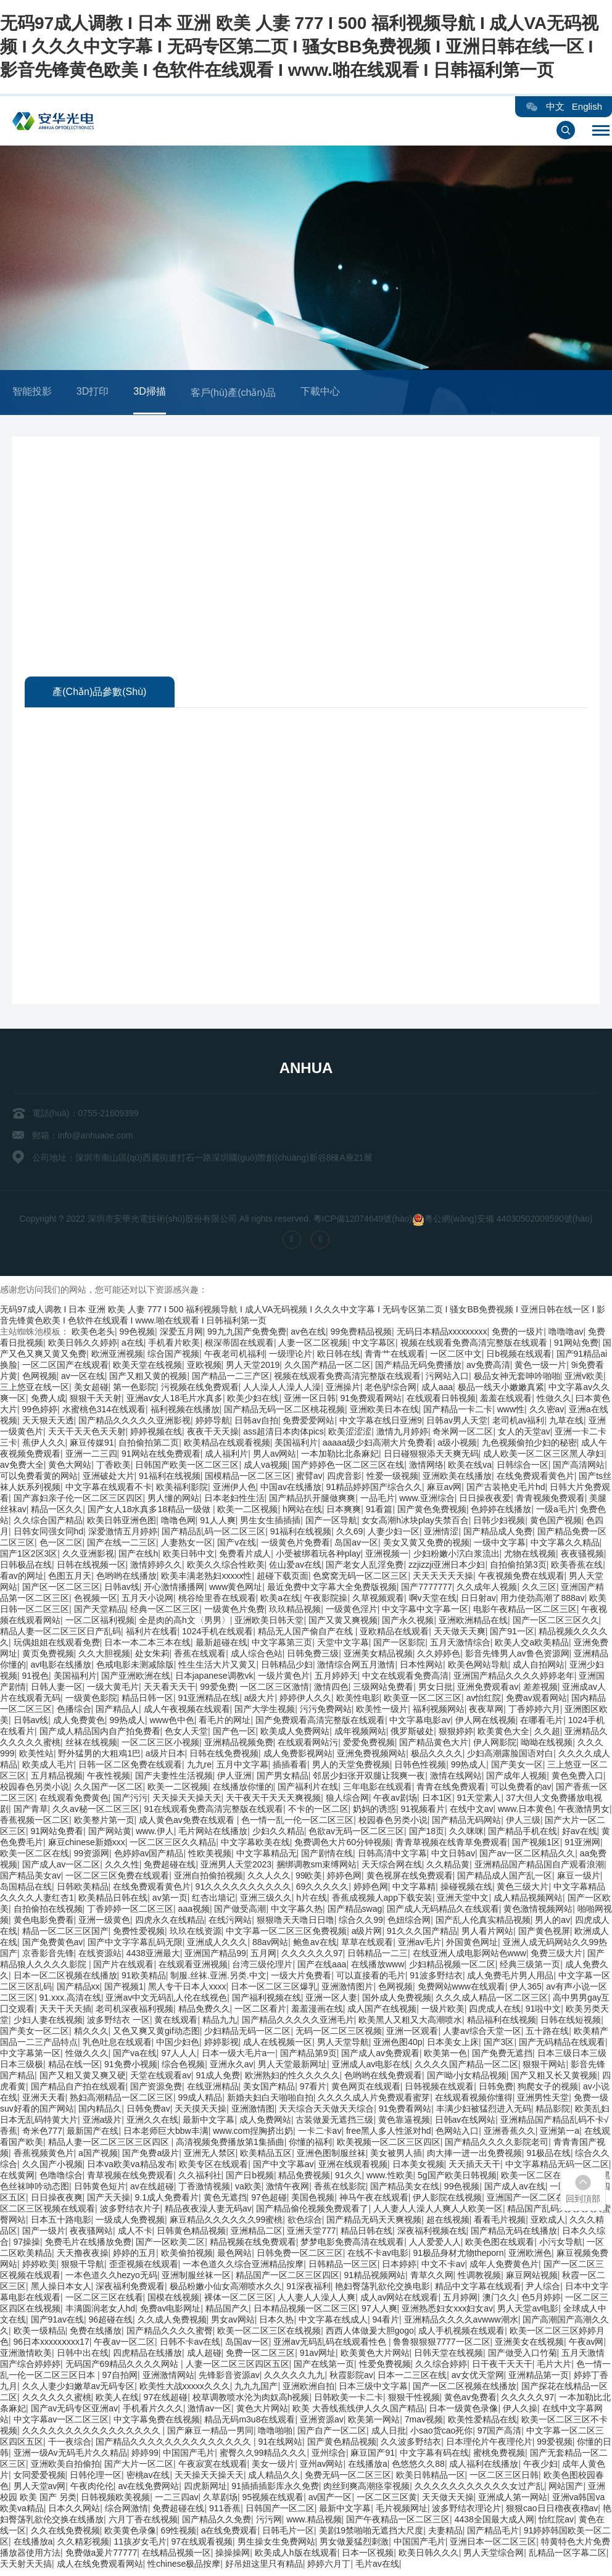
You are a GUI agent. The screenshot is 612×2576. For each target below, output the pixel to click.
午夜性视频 (108, 1778)
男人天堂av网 (40, 2488)
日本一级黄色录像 (463, 2411)
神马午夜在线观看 (373, 2200)
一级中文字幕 (500, 1545)
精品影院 (553, 2111)
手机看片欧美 (174, 1345)
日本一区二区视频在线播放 (65, 1978)
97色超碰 (269, 2200)
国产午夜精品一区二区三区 (398, 2522)
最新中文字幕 (208, 2122)
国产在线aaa (321, 1967)
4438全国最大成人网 (494, 2522)
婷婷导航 (213, 1423)
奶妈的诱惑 (374, 1811)
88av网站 (270, 1944)
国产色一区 (234, 1734)
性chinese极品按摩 (183, 2566)
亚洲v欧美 (583, 1378)
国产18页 (427, 1833)
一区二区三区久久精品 (173, 1845)
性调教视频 (479, 2277)
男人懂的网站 (173, 1500)
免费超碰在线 (170, 1867)
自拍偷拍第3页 (518, 1567)
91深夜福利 (308, 2289)
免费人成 (48, 1400)
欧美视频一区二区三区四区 (388, 2144)
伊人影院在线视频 (447, 2200)
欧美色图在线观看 (499, 2244)
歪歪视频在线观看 (143, 2266)
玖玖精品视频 (295, 1611)
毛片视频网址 (402, 2511)
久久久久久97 (527, 2400)
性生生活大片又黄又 (217, 1667)
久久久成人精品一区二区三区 (492, 2000)
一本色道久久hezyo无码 (111, 2277)
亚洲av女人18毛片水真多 (174, 1400)
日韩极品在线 (26, 1567)
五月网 (263, 1956)
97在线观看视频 (202, 2544)
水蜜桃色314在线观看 (104, 1412)
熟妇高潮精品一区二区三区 (121, 2100)
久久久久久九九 (294, 2377)
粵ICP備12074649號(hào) (362, 1221)
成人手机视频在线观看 (461, 2333)
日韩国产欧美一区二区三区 (187, 1467)
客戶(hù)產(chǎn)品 (233, 392)
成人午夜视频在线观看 (187, 1711)
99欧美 (309, 1878)
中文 (555, 106)
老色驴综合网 (390, 1389)
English (587, 106)
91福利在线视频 (170, 1478)
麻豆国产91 (372, 2455)
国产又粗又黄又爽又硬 (82, 2078)
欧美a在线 (280, 1600)
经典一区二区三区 (164, 1611)
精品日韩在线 (366, 2233)
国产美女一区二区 (34, 2033)
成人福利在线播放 (483, 2466)
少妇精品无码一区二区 (247, 2033)
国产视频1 (124, 1989)
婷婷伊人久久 (305, 1700)
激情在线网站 (456, 1778)
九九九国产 (256, 2388)
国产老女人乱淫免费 (364, 1567)
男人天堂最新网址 (292, 2067)
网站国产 (565, 2488)
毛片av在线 (377, 2566)
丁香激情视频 (204, 2189)
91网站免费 (576, 1345)
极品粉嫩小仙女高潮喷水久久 (226, 2289)
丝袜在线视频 (91, 1745)
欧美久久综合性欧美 (226, 1567)
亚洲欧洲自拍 (308, 2388)
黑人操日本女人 (61, 2289)
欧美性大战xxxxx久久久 (184, 2388)
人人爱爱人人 (435, 2244)
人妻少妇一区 (394, 1534)
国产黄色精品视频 (341, 2444)
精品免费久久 (204, 2011)
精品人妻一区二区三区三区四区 (110, 2144)
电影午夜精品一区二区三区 (525, 1611)
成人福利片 (226, 1456)
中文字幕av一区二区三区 (61, 2422)
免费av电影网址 (170, 2311)
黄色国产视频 (556, 1523)
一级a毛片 (556, 1511)
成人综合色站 (257, 1656)
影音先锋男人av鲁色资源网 (517, 1656)
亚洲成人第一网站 (512, 2499)
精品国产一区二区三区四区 (287, 2277)
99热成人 (127, 1722)
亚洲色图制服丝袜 (331, 2155)
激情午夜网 (287, 2189)
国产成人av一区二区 (61, 1867)
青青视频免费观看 (550, 1500)
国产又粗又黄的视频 (148, 1378)
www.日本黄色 (525, 1811)
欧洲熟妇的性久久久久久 (292, 2078)
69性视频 (179, 2533)
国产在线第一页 (324, 2366)
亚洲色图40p (397, 2044)
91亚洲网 (582, 1845)
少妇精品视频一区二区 (452, 1967)
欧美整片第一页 (104, 1822)
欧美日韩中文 (189, 1556)
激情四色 (331, 1689)
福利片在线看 (152, 1634)
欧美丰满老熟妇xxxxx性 (206, 1578)
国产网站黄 (109, 1833)
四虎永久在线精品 (169, 1922)
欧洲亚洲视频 (117, 1356)
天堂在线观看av (160, 2078)
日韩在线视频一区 (91, 1567)
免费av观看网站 (536, 1700)
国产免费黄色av (52, 1944)
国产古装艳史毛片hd (505, 1489)
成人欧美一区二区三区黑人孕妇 (543, 1456)
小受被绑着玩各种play (318, 1556)
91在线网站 (280, 2444)
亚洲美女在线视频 (529, 2344)
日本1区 (437, 1800)
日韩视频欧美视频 (115, 2499)
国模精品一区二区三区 (248, 1478)
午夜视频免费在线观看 (521, 1578)
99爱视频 (555, 2444)
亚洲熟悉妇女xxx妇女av (447, 2311)
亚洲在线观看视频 (352, 2166)
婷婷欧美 (39, 2266)
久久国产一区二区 (108, 1789)
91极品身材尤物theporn (458, 2255)
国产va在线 (135, 2055)
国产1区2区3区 (28, 1556)
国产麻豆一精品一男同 (210, 2433)
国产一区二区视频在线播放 (464, 2388)
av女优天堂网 (478, 2377)
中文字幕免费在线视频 (157, 2422)
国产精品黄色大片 (433, 1745)
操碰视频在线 (466, 1889)
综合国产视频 (173, 1356)
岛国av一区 (356, 1545)
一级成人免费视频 (130, 2222)
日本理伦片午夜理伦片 (489, 2444)
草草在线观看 (367, 1944)
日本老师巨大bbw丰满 (166, 2133)
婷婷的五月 (134, 2255)
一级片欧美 (443, 2011)
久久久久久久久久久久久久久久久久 (92, 2433)
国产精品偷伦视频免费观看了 (312, 2211)
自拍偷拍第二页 (148, 1445)
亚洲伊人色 (234, 1489)
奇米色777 (42, 2133)
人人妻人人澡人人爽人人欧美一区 (438, 2211)
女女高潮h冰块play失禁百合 (415, 1523)
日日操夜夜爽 (57, 2200)
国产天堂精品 (100, 1611)
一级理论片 (290, 1356)
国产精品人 (117, 1711)
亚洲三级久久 (266, 1900)
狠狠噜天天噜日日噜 (295, 1922)
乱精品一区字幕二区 (567, 2555)
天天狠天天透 (48, 1423)
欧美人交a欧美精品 (532, 1645)
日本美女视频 (418, 2166)
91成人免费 (218, 2078)
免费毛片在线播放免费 (88, 2244)
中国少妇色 (177, 2044)
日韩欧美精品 (83, 1889)
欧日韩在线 (338, 1356)
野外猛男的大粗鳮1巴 (99, 1756)
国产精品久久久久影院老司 (496, 2144)
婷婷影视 (221, 2044)
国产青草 (31, 1811)
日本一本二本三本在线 (147, 1645)
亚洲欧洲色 (530, 2255)
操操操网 (232, 2555)
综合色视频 (183, 2067)
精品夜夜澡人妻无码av (208, 2211)
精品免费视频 (304, 2178)
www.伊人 (154, 1833)
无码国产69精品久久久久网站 (123, 2366)
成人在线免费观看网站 (100, 2566)
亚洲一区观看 (412, 2033)
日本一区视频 (368, 2555)
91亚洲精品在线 (209, 1700)
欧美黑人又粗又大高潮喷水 (410, 2022)
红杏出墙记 (213, 1900)
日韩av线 (121, 1589)
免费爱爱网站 (308, 1423)
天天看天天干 (170, 1689)
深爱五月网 (181, 1334)
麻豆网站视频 (532, 2277)
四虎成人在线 (495, 2011)
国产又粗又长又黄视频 (554, 2078)
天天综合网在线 (392, 1867)
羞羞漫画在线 (317, 2011)
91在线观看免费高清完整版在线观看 (213, 1811)
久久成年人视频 (487, 1589)
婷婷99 (145, 2455)
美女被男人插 (396, 2155)
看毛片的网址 (224, 1722)
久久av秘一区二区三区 (95, 1811)
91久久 (348, 2178)
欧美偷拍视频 (187, 2255)
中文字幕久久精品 (565, 1545)
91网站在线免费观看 (161, 1456)
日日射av (478, 1600)
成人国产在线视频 (381, 2011)
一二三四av (177, 2499)
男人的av (552, 1922)
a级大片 (259, 1700)
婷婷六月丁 (328, 2566)
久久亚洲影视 (88, 1556)
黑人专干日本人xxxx (187, 1989)
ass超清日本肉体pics (283, 1434)
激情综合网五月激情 (356, 1667)
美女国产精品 (269, 2089)
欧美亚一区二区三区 (422, 1700)
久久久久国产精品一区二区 (466, 2067)
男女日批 (435, 1689)
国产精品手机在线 (522, 1833)
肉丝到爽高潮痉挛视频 (366, 2488)
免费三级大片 (556, 1956)
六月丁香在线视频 (143, 2522)
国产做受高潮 (240, 1911)
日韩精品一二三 (377, 1956)
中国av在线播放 (290, 1489)
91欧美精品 (144, 1978)
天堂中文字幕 (343, 1645)
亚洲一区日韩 (310, 1400)
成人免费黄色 (79, 1722)
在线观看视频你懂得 (474, 2100)
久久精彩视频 (83, 2544)
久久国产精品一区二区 (327, 1367)
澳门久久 (499, 2300)
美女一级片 (273, 2466)
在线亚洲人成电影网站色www (469, 1956)
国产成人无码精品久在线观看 (443, 1911)
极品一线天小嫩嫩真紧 (501, 1389)
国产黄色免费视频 (431, 1511)
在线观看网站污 (308, 1745)
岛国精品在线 (26, 1889)
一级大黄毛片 (113, 1689)
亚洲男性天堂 (543, 2100)
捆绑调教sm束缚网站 (316, 1867)
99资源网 (92, 1856)
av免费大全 (22, 1467)
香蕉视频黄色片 (44, 2155)
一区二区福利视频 (99, 1622)
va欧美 (248, 2189)
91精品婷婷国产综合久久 (374, 1489)
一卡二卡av (320, 2133)
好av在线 (579, 1833)
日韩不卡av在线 (190, 2344)
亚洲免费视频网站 (371, 1756)
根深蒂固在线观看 (239, 1345)
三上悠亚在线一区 (34, 1389)
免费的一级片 (518, 1334)
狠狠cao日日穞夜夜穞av (552, 2511)
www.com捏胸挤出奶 (253, 2133)
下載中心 (320, 391)
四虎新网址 (205, 2488)
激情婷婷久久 (156, 1567)
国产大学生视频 (264, 1711)
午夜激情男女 (584, 1811)
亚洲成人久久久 (217, 1944)
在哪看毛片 (541, 1722)
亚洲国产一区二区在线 (530, 2200)
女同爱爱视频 (39, 2477)
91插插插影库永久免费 (275, 2488)
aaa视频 (194, 1911)
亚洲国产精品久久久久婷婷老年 (513, 1678)
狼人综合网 (347, 1800)
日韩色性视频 (420, 1767)
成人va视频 (265, 1467)
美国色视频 (312, 2200)
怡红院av (556, 2522)
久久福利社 (199, 2178)
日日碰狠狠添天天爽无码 (431, 1456)
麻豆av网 (444, 1489)
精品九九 (219, 2022)
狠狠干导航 (82, 2266)
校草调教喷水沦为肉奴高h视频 (251, 2400)
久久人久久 (269, 1878)
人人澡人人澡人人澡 (282, 1389)
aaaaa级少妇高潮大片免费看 (378, 1445)
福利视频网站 (439, 1711)
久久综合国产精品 (48, 1523)
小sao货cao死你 (441, 2433)
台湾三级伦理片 (262, 1967)
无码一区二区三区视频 (339, 2033)
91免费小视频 (130, 2067)
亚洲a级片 (102, 2122)
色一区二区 (61, 1545)
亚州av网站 (322, 2466)
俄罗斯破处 (412, 1734)
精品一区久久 (57, 1511)
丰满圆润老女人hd (100, 2311)
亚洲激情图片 (347, 1989)
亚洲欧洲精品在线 (473, 1622)
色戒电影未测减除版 (135, 1667)
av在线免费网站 (148, 2488)
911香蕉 (225, 2511)
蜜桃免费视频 (499, 2455)
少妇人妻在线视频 (48, 2022)
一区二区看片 (260, 2011)
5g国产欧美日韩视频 (457, 2178)
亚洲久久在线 (152, 2122)
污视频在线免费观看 (200, 1389)
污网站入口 (447, 1378)
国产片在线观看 (123, 1967)
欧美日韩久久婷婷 (82, 1345)
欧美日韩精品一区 (430, 2477)
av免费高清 (488, 1367)
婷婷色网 (344, 1878)
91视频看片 (423, 1811)
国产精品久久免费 (216, 2522)
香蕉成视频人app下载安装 (382, 1900)
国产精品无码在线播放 (514, 2233)
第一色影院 (134, 1389)
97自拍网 (120, 2377)
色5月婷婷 (541, 2300)
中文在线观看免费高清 (405, 1678)
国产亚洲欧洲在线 (135, 1678)
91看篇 (379, 1511)
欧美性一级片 (382, 1711)
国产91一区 (512, 1634)
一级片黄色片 (284, 1678)
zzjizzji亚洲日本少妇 (446, 1567)
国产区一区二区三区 (61, 1589)
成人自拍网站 (538, 1667)
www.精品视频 (313, 2522)
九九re (199, 1767)
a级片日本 (165, 1756)
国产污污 (130, 1800)
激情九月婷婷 (402, 1434)
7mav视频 (424, 2422)
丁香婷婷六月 (534, 1711)
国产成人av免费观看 (380, 2055)
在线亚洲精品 (213, 2089)
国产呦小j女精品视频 (467, 2078)
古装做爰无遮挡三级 (334, 2122)
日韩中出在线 (83, 2355)
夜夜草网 (486, 1711)
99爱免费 (218, 1689)
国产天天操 (108, 2200)
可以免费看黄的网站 (39, 1478)
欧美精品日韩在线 (112, 1900)
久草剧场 (220, 2499)
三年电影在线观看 (377, 1789)
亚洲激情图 (253, 2111)
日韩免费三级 (313, 1656)
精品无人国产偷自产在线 (306, 1634)
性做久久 (554, 1400)
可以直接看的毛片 (370, 1978)
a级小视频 (457, 1445)
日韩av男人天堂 (456, 1423)
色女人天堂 (186, 1734)
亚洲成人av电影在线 (371, 2067)
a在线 (133, 1345)
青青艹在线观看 (395, 1356)
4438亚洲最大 (153, 1956)
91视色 (35, 1678)
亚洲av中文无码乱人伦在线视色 (166, 2000)
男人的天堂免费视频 (351, 1767)
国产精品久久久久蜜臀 (169, 2333)
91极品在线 (548, 2155)
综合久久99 (361, 1922)
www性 (510, 1412)
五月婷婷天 (336, 1678)
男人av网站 (275, 1456)
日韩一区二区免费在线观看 (130, 1767)
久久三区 (539, 1589)
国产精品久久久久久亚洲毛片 (298, 2022)
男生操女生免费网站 (276, 2544)
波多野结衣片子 (130, 2211)
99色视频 (137, 1334)
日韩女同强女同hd (49, 1534)
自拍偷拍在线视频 (48, 1911)
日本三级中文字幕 (373, 2388)
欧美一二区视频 (247, 1511)
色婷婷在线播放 (501, 1511)
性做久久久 (87, 2055)
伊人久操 (520, 2411)
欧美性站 (36, 1756)
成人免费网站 (265, 2122)
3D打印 (92, 391)
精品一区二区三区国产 (65, 1933)
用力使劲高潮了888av (542, 1600)
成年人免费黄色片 (504, 2266)
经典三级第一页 (530, 1967)
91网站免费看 (57, 1833)
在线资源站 (100, 1956)
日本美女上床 (453, 2044)
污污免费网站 (326, 1711)
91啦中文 (543, 2011)
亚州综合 (329, 2455)
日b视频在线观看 (519, 1356)
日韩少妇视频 (499, 1523)
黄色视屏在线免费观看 (409, 1878)
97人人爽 (379, 2311)
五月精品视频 (57, 1778)
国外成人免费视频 (396, 2000)
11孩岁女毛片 (140, 2544)
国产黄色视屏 (544, 1933)
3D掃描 (149, 391)
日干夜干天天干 (502, 2366)
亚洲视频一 (386, 1556)
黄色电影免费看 (44, 1922)
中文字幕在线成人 (333, 2322)
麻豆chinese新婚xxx (86, 1845)
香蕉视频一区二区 (34, 1822)
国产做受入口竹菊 (522, 2355)
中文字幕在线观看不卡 (108, 1489)
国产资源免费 (156, 2089)
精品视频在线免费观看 (253, 2244)
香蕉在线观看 (200, 1656)
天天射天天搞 (26, 2566)
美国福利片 (296, 1445)
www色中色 (172, 1722)
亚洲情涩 (441, 1534)
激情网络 (426, 1467)
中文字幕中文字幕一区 (425, 1611)
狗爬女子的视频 (548, 2089)
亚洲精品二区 (257, 2233)
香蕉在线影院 (340, 2189)
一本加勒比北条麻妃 (340, 1456)
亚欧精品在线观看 (394, 1634)
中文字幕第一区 (30, 2055)
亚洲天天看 (43, 2100)
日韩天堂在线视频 (448, 2355)
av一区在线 (83, 1378)
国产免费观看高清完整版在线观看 (320, 1722)
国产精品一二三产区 (231, 1378)
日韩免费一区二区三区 (300, 2255)
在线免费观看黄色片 (535, 1478)
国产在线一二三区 (121, 1545)
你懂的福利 (310, 2144)
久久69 (349, 1534)
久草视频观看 (378, 1600)
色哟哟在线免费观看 (383, 2078)
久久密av (546, 1412)
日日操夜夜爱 (485, 1500)
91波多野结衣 (436, 1978)
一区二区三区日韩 (504, 2477)
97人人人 (179, 2055)
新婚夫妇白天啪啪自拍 (270, 2100)
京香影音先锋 (48, 1956)
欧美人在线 (117, 2400)
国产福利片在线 (308, 1789)
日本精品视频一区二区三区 (305, 2311)
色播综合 (74, 1711)
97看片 (313, 2089)
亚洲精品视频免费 (238, 1745)
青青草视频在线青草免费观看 (451, 1845)
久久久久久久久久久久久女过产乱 (479, 2488)
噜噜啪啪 (275, 2433)
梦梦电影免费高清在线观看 (352, 2244)
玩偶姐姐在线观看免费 (57, 1645)
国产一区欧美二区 (170, 2244)
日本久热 (276, 2322)
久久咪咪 (466, 1833)
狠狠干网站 (544, 2067)
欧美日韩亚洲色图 (121, 1523)
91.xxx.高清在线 (70, 2000)
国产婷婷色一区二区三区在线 (348, 1467)
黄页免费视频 (48, 1656)
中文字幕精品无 (266, 1856)
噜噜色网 (178, 1523)
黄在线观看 (175, 2022)
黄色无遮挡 (225, 2200)
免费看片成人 (245, 1556)
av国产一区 (330, 2499)
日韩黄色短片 (100, 2189)
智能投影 (32, 391)
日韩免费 (496, 2089)
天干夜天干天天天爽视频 (273, 1800)
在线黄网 (17, 2178)
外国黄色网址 (472, 1944)
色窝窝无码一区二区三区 (360, 1578)
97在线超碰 (166, 2400)
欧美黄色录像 (130, 2533)
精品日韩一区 (147, 1700)
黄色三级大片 (522, 1889)
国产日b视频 (250, 2178)
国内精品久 (100, 2111)
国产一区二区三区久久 (556, 1622)
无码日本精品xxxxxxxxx (442, 1334)
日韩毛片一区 (288, 2533)
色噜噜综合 (61, 2178)
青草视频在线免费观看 (130, 2178)
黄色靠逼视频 (404, 2122)
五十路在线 (547, 2033)
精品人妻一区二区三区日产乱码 (60, 1634)
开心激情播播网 (174, 1589)
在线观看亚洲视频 (193, 1967)
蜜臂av (309, 1478)
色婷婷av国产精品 (149, 1856)
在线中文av (472, 1811)
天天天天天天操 (443, 1578)
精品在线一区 (74, 2067)
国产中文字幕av (283, 2166)
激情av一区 (209, 2411)
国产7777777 (426, 1589)
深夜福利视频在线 (431, 2233)
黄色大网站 (69, 1467)
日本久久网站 (74, 2511)
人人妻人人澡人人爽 (316, 2300)
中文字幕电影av (419, 1722)
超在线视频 (447, 2222)
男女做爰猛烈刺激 (354, 2544)
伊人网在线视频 (485, 1722)
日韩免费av (148, 2111)
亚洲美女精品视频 (378, 1656)
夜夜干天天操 (213, 1434)
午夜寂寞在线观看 (212, 2466)
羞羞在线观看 (506, 1400)
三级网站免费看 (383, 1689)
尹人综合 (543, 2289)
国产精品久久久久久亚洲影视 (134, 1423)
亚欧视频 (204, 1367)
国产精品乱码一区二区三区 (213, 1534)
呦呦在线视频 (547, 1745)
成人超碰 (204, 2355)
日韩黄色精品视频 (191, 2233)
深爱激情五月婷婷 (122, 1534)
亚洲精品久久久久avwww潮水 (461, 2322)
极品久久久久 (437, 1756)
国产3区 (499, 2044)
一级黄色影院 (91, 1700)
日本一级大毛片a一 (239, 2055)
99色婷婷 (40, 1412)
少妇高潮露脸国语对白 (510, 1756)
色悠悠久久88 (418, 2466)
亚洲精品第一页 (538, 2377)
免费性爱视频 (139, 1933)
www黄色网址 (235, 1589)
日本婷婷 (399, 2266)
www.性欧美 (389, 2178)
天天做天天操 (448, 2499)
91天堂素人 (479, 1800)
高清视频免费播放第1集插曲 (230, 2144)
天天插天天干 (474, 2166)
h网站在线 (302, 1511)
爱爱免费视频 (369, 1745)
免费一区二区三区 (260, 2355)
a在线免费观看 (229, 2533)
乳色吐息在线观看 (117, 2044)
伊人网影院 (494, 1745)
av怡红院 (484, 1700)
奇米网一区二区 (462, 1434)
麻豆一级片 (578, 1878)
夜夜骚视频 (582, 1556)
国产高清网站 (579, 1467)
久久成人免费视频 (172, 2322)
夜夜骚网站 (91, 2233)
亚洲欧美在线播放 (457, 1478)
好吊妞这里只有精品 (264, 2566)
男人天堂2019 (252, 1367)
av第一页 (170, 1900)
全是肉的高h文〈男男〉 (184, 1622)
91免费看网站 (405, 2111)
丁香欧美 (113, 1467)
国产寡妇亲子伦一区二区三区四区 (78, 1500)
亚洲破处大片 (108, 1478)
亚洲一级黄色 (104, 1922)
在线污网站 (230, 1922)
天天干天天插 (65, 2011)
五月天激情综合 (460, 1645)
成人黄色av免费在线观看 (188, 1822)
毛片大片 (554, 2366)
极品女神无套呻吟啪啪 (517, 1378)
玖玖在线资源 (195, 1933)
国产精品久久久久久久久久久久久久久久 (175, 2444)
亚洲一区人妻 (331, 2000)
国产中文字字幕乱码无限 (135, 1944)
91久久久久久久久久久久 (244, 1889)
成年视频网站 (360, 1734)
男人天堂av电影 (527, 2311)
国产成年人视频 (516, 1778)
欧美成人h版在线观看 (296, 2555)
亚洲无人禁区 (210, 2155)
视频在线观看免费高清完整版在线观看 (475, 1345)
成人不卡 (135, 2233)
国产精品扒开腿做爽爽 (312, 1500)
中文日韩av (453, 1856)
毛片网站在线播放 (212, 1833)
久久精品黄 (447, 1867)
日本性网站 (421, 1667)
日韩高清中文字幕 (392, 1856)
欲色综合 (304, 2222)
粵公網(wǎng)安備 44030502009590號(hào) (508, 1221)
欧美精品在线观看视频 (227, 1445)
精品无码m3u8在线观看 (249, 2422)
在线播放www (377, 1967)
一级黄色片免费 (234, 1611)
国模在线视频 (173, 2300)
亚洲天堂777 (311, 2233)
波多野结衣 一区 (118, 2022)
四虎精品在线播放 (147, 2355)
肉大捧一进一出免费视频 (474, 2155)
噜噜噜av (566, 1334)
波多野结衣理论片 (466, 2511)
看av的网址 (22, 1578)
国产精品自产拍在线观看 (78, 2089)
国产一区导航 (331, 1523)
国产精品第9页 (308, 2055)
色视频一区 (95, 1600)
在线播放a (367, 2466)
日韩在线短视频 (570, 2022)
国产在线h (138, 1556)
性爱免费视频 (385, 2366)
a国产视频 (98, 2155)
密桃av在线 (148, 2477)
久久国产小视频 (52, 2166)
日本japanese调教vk (214, 1678)
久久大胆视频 (104, 1656)
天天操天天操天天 (186, 1800)
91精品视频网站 (374, 2277)
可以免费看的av (521, 1789)
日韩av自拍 (256, 1423)
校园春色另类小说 (34, 1789)
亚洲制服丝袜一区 (196, 2277)
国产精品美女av (30, 1878)
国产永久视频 (408, 1622)
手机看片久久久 (153, 2411)
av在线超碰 (152, 2189)
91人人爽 (218, 1523)
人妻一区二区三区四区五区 (237, 2366)
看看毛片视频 (500, 2222)
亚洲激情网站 (168, 2377)
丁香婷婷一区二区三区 (130, 1911)
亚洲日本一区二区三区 (493, 2544)
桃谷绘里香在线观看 (217, 1600)
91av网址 (318, 2355)
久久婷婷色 (438, 1656)
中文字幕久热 (297, 1911)
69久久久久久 (322, 1889)
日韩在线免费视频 (223, 1756)
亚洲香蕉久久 (510, 2133)
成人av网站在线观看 (399, 2300)
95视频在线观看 (273, 2499)
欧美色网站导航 (478, 1667)
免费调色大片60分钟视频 (342, 1845)
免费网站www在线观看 (461, 1989)
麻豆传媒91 (92, 1445)
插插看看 (290, 1767)
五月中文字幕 (242, 1767)
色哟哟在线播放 (126, 1578)
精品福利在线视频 (501, 2022)
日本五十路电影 (61, 2222)
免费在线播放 (96, 2333)
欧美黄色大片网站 (375, 2355)
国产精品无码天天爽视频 (373, 2222)
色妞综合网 (409, 1922)
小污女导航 (560, 2244)
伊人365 (525, 1989)
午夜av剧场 (395, 1800)
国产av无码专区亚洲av (74, 2411)
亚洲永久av (232, 2067)
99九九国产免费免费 (246, 1334)
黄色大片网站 (262, 2411)
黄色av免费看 (470, 2400)
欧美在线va (470, 1467)
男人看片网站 (487, 1933)
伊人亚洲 (234, 1778)
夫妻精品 (445, 2533)
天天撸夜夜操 (83, 2255)
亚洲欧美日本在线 (384, 1412)
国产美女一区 (517, 1767)
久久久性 (122, 1867)
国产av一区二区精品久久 (527, 1856)
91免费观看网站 (371, 1400)
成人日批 (388, 2433)
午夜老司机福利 (234, 1356)
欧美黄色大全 (503, 1734)
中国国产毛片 (189, 2455)
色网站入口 (457, 2133)
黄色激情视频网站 (538, 1911)
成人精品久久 (274, 2477)
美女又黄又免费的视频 (426, 1545)
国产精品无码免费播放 (418, 1367)
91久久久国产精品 (422, 1933)
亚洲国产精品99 (215, 1956)
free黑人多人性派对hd (388, 2133)
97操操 (27, 2244)
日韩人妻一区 (57, 1689)
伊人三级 (523, 1822)
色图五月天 (69, 1578)
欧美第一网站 (374, 2422)
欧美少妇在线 (253, 1400)
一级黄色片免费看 (295, 1545)
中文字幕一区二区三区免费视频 (286, 1933)
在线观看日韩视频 (441, 1400)
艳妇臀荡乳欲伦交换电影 (382, 2289)
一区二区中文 (456, 1356)
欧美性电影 (357, 1700)
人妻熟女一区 (187, 1545)
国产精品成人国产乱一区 (504, 1878)
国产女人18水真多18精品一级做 (150, 1511)
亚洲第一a (559, 2133)
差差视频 (540, 1689)
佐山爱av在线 (295, 1567)
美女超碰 (91, 1389)
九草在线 (566, 1423)
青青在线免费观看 (451, 1789)
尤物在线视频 (530, 1556)
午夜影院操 (325, 1600)
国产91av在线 (57, 2322)
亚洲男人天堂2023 (236, 1867)
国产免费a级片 (150, 2155)
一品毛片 (377, 1500)
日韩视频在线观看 (439, 2089)
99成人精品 (200, 2100)
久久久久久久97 (312, 1956)
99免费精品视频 (361, 1334)
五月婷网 (460, 2300)
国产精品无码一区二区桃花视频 (284, 1412)
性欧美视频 (209, 1856)
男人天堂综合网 (493, 2555)
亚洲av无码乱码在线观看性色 (331, 2344)
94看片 (385, 2322)
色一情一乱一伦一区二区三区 (297, 1822)
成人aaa (437, 1389)
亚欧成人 (548, 2222)
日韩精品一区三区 (343, 2266)
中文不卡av (443, 2266)
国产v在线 (236, 1545)
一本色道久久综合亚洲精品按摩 (243, 2266)
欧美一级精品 (39, 2333)
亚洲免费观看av (487, 1689)
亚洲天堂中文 (463, 1900)
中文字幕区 (373, 1345)
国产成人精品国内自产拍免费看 (99, 1734)
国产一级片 (43, 2233)
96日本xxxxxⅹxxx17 (51, 2344)
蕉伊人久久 (43, 1445)
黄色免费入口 (577, 1778)
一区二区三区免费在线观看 (117, 1878)
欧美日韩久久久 (429, 2555)
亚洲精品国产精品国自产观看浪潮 (539, 1867)
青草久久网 (431, 2277)
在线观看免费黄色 (74, 1800)
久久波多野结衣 (411, 2444)
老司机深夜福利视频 (134, 2011)
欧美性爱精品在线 (482, 2422)
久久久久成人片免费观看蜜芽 (374, 2100)
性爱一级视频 (392, 1478)
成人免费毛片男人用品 (510, 1978)
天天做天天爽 (460, 1634)
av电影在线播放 (61, 1667)
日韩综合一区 (522, 1467)
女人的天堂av (524, 1434)
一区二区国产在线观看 (65, 1367)
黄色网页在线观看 (365, 2089)
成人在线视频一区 (277, 2044)
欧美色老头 (93, 1334)
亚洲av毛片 (420, 1944)
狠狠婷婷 (456, 1734)
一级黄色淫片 (352, 1611)
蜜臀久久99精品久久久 (263, 2455)
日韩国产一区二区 (280, 2511)
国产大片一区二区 (138, 2466)
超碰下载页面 (282, 1578)
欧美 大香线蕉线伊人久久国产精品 (358, 2411)
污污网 (269, 2522)
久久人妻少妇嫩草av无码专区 (78, 2388)
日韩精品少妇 (287, 1667)
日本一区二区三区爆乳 (274, 1989)
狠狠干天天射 (96, 1400)
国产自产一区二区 (331, 2433)
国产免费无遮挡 (502, 2055)
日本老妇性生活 (234, 1500)
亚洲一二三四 (91, 1456)
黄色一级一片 (540, 1367)
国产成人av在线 (514, 2189)
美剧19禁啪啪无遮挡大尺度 (371, 2533)
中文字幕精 (414, 1889)
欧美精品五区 (266, 2155)
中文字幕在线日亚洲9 (380, 1423)
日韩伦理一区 (96, 2477)
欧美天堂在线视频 (147, 1367)
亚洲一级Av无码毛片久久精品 (70, 2455)
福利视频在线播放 (185, 1412)
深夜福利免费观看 (130, 2289)
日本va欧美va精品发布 (131, 2166)
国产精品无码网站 (466, 1822)
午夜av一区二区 (124, 2344)
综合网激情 (126, 2511)
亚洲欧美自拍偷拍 (65, 2466)
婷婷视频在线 (156, 1434)
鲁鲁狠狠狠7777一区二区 (441, 2344)
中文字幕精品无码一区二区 (557, 2166)
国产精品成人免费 (497, 1534)
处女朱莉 (152, 1656)
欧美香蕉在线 (577, 1567)
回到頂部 (583, 2199)
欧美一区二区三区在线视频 (269, 2333)
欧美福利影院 (182, 1489)
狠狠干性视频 (414, 2400)
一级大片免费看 (301, 1978)
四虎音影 (344, 1478)
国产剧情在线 (327, 1856)
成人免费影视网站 (298, 1756)
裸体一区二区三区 (238, 2300)
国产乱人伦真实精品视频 (483, 1922)
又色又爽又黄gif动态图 (156, 2033)
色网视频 (39, 1378)
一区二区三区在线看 (104, 2300)
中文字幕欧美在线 (255, 1845)
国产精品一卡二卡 (457, 1412)
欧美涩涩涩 (349, 1434)
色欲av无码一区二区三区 (356, 1833)
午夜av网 (586, 2344)
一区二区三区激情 (274, 1689)
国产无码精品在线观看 (562, 2044)
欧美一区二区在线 (34, 1856)
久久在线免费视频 (65, 2533)
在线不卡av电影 (377, 2255)
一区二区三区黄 (387, 2499)
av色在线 (308, 1334)
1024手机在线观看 (217, 1634)
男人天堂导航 (343, 2044)
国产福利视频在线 (266, 2000)
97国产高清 (500, 2433)
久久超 (547, 1734)
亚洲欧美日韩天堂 (269, 1622)
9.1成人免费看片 (167, 2200)
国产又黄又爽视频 (343, 1622)
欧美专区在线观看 (213, 2166)
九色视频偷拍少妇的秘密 (529, 1445)
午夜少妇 (540, 2466)
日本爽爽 (343, 1511)
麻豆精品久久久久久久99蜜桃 (226, 2222)
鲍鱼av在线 (315, 1944)
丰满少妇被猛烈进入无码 (483, 2111)
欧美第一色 (445, 2055)
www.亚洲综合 (426, 1500)
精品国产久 (227, 2311)
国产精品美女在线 (404, 2189)
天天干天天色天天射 (87, 1434)
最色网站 (234, 2255)
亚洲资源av (322, 2422)
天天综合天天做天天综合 (326, 2111)
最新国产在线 (92, 2133)
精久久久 (91, 2033)
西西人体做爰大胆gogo (370, 2333)
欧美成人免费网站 (294, 1734)
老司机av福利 (518, 1423)
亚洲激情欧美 (26, 2355)
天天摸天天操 (200, 2111)
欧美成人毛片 (48, 1767)
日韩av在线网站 (465, 2122)
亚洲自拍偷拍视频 (208, 1878)
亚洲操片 (343, 1389)
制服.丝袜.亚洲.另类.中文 (218, 1978)
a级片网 (367, 1933)
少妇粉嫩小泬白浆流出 (456, 1556)
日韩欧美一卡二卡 (348, 2400)
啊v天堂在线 (433, 1600)
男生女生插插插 (270, 1523)
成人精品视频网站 (528, 1900)
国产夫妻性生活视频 (174, 1778)
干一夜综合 (69, 2444)
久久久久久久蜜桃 (56, 2400)
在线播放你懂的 (243, 1789)
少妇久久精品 (278, 1833)
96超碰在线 (110, 2322)
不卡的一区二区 (318, 1811)
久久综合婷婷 (441, 2366)
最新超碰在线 (221, 1645)
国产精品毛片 (493, 2533)
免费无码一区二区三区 (348, 2477)
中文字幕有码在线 (434, 2455)
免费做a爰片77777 (101, 2555)
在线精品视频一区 (176, 2555)
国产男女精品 (282, 1778)
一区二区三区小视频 (160, 1745)
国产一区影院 (399, 1645)
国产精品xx (78, 1989)
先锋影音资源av (229, 2377)
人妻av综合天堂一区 (482, 2033)
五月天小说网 (147, 1600)
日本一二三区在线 (412, 2377)
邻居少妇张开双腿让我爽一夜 (369, 1778)
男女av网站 (233, 2322)
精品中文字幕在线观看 (478, 2289)
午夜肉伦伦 (92, 2488)
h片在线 (311, 1900)
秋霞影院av (351, 2377)
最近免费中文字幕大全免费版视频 (332, 1589)
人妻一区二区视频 (312, 1345)
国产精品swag (355, 1911)
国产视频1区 (536, 1845)
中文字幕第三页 (282, 1645)
